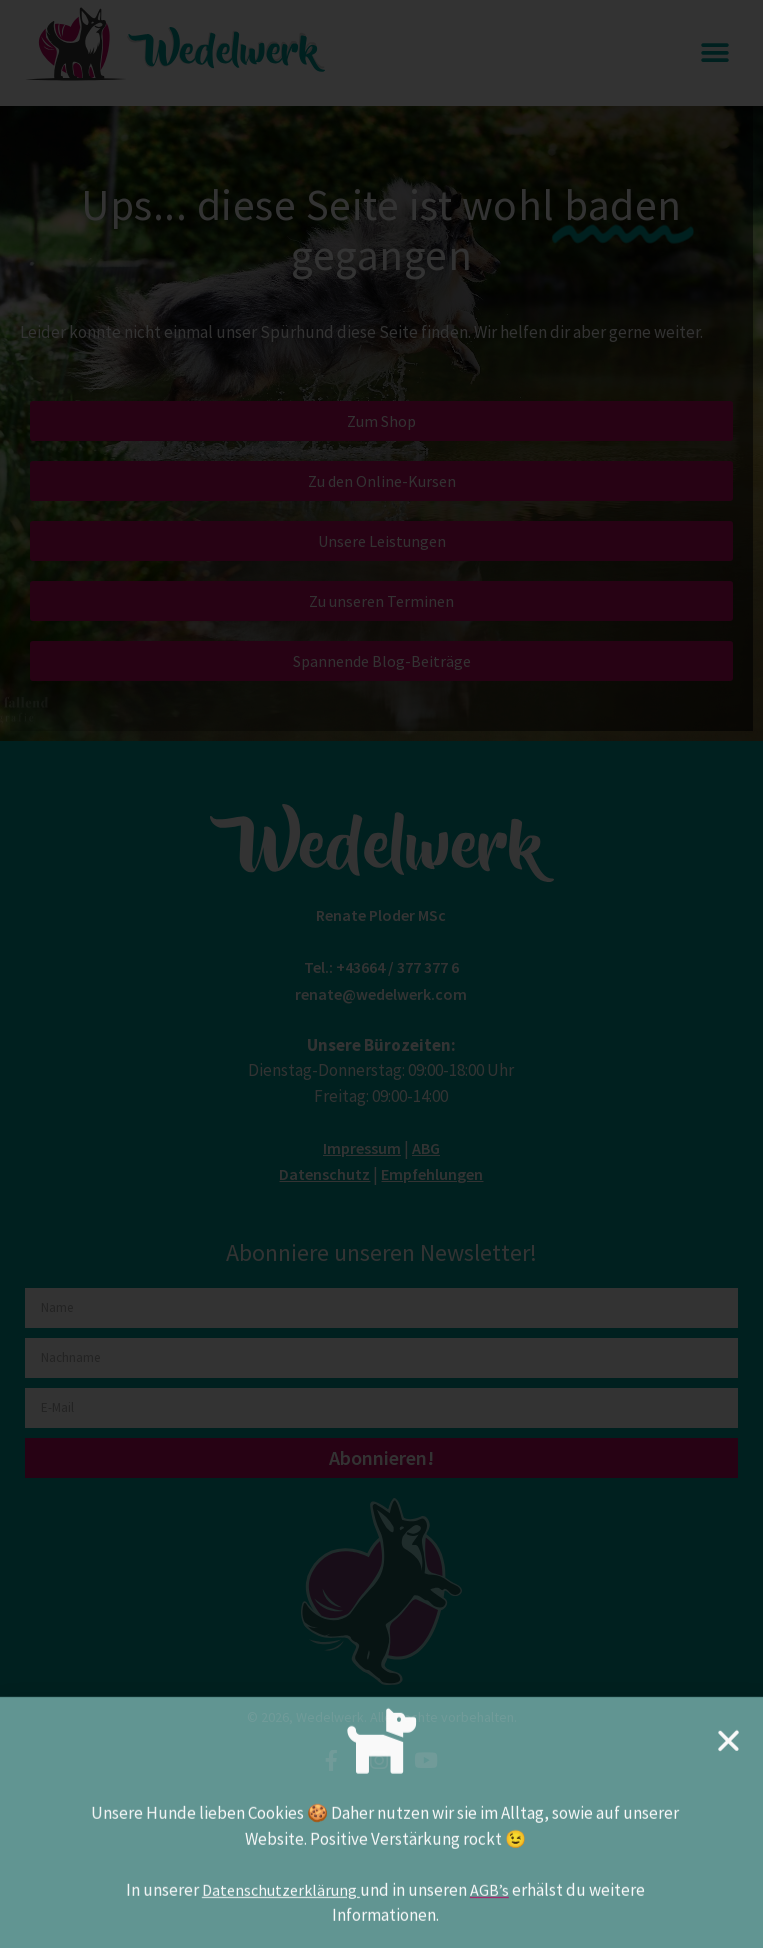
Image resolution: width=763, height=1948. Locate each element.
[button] (728, 1755)
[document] (381, 974)
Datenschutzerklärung (281, 1905)
